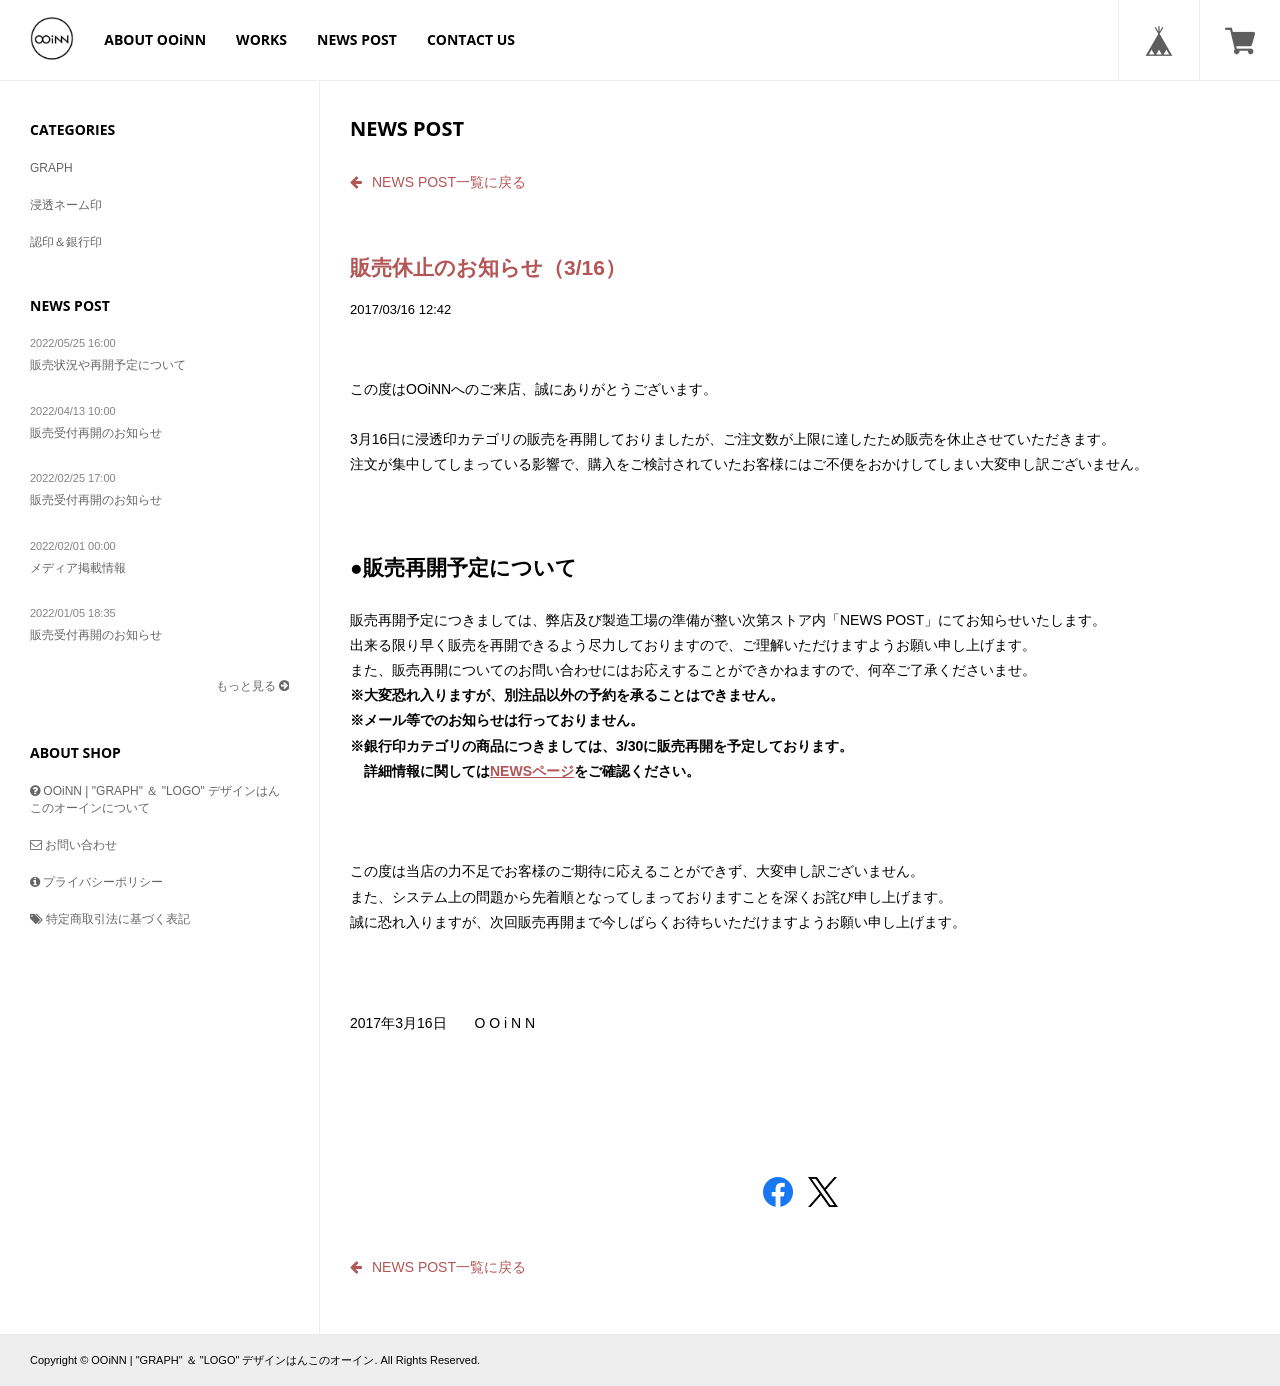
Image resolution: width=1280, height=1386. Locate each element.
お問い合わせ (73, 845)
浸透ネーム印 (66, 205)
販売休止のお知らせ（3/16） (488, 267)
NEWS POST (357, 39)
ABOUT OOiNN (155, 39)
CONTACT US (471, 39)
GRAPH (51, 168)
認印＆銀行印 (66, 242)
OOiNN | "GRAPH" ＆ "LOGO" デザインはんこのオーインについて (155, 799)
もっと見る (252, 686)
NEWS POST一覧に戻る (438, 182)
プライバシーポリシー (96, 882)
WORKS (261, 39)
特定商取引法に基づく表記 (110, 919)
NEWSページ (532, 771)
